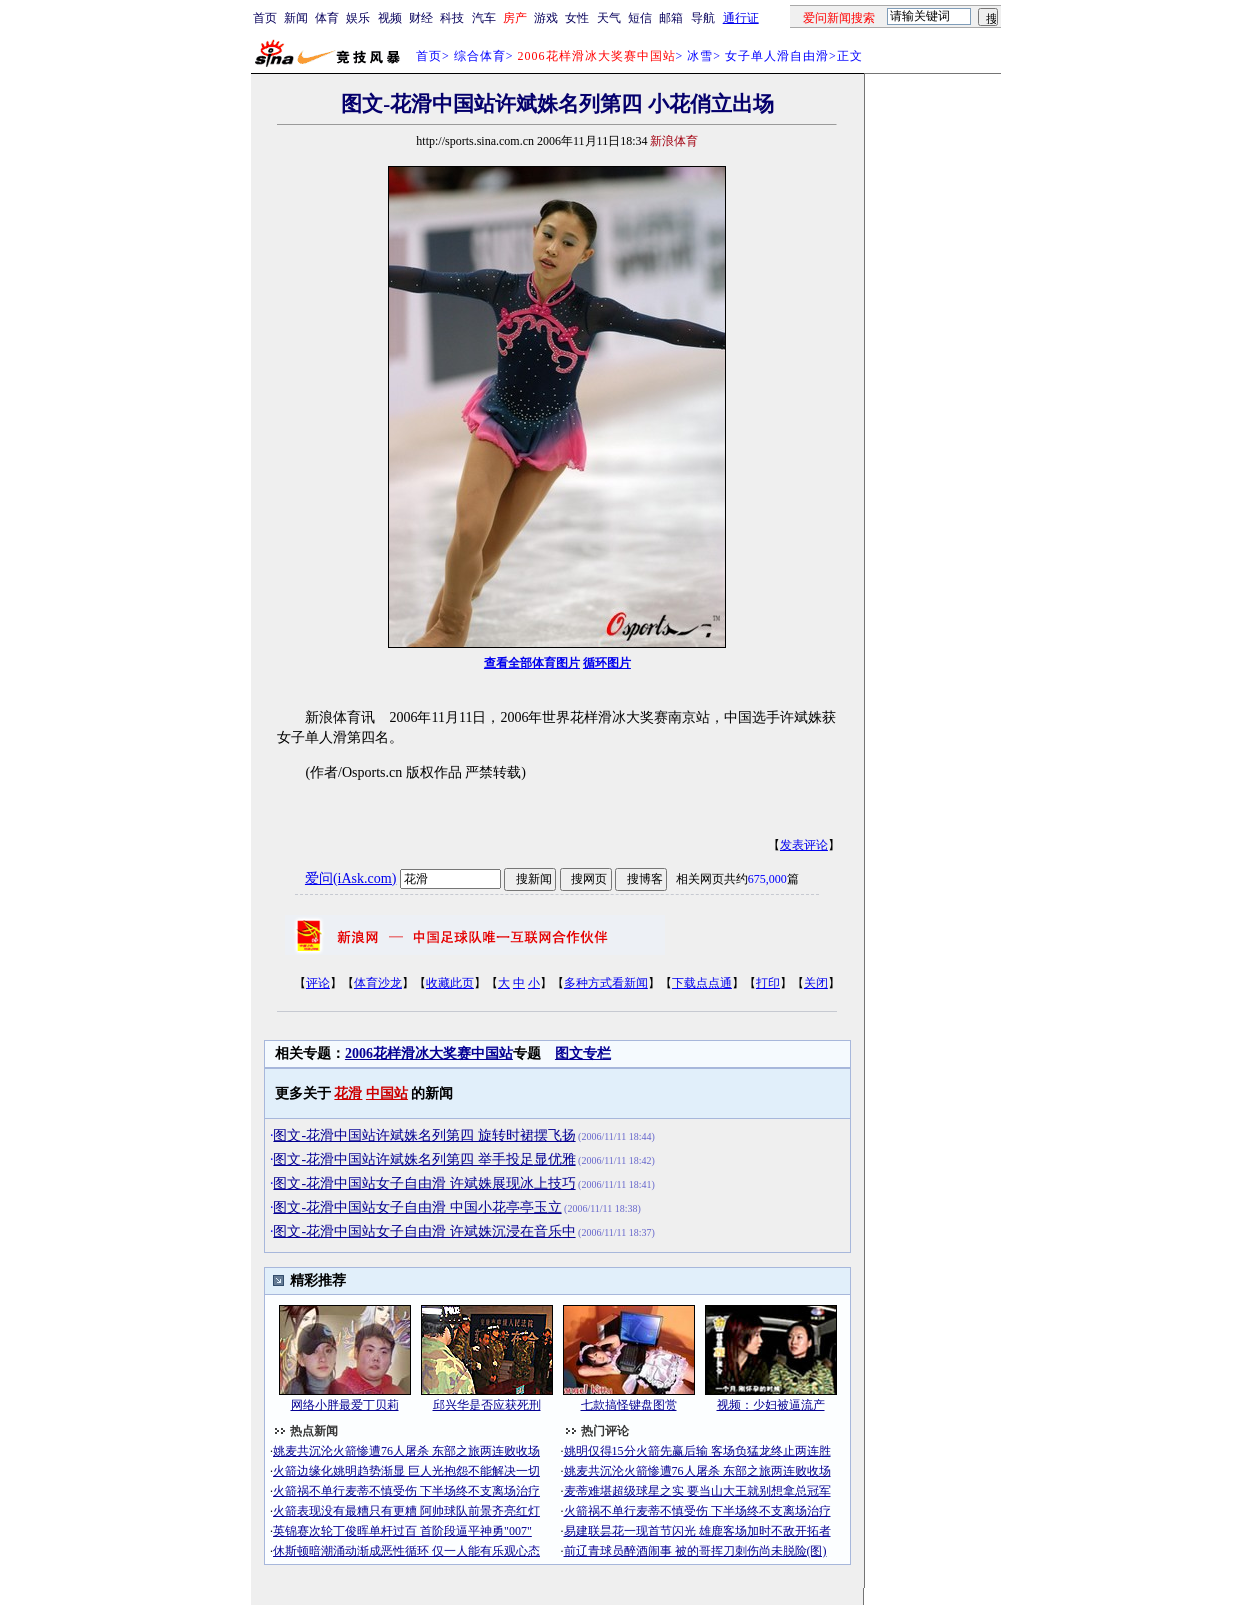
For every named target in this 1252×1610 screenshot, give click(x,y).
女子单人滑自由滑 (777, 56)
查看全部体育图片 (532, 663)
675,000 (767, 879)
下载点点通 (702, 983)
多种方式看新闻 (606, 983)
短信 (640, 18)
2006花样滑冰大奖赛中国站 (429, 1053)
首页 (265, 18)
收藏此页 (450, 983)
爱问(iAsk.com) (350, 878)
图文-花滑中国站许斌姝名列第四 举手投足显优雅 (424, 1159)
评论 (318, 983)
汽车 (484, 18)
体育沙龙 (378, 983)
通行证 (741, 18)
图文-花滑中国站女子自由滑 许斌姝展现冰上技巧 (424, 1183)
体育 (327, 18)
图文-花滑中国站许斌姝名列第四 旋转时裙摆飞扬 (424, 1135)
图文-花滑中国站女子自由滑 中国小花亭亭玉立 (417, 1207)
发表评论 (804, 845)
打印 (768, 983)
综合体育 (480, 56)
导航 (703, 18)
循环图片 (607, 663)
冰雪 (700, 56)
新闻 (296, 18)
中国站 (387, 1093)
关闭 (816, 983)
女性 (577, 18)
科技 (452, 18)
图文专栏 (583, 1053)
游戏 (546, 18)
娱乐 (358, 18)
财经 (421, 18)
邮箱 (671, 18)
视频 (390, 18)
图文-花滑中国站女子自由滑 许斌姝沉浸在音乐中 (424, 1231)
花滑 (348, 1093)
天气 (609, 18)
